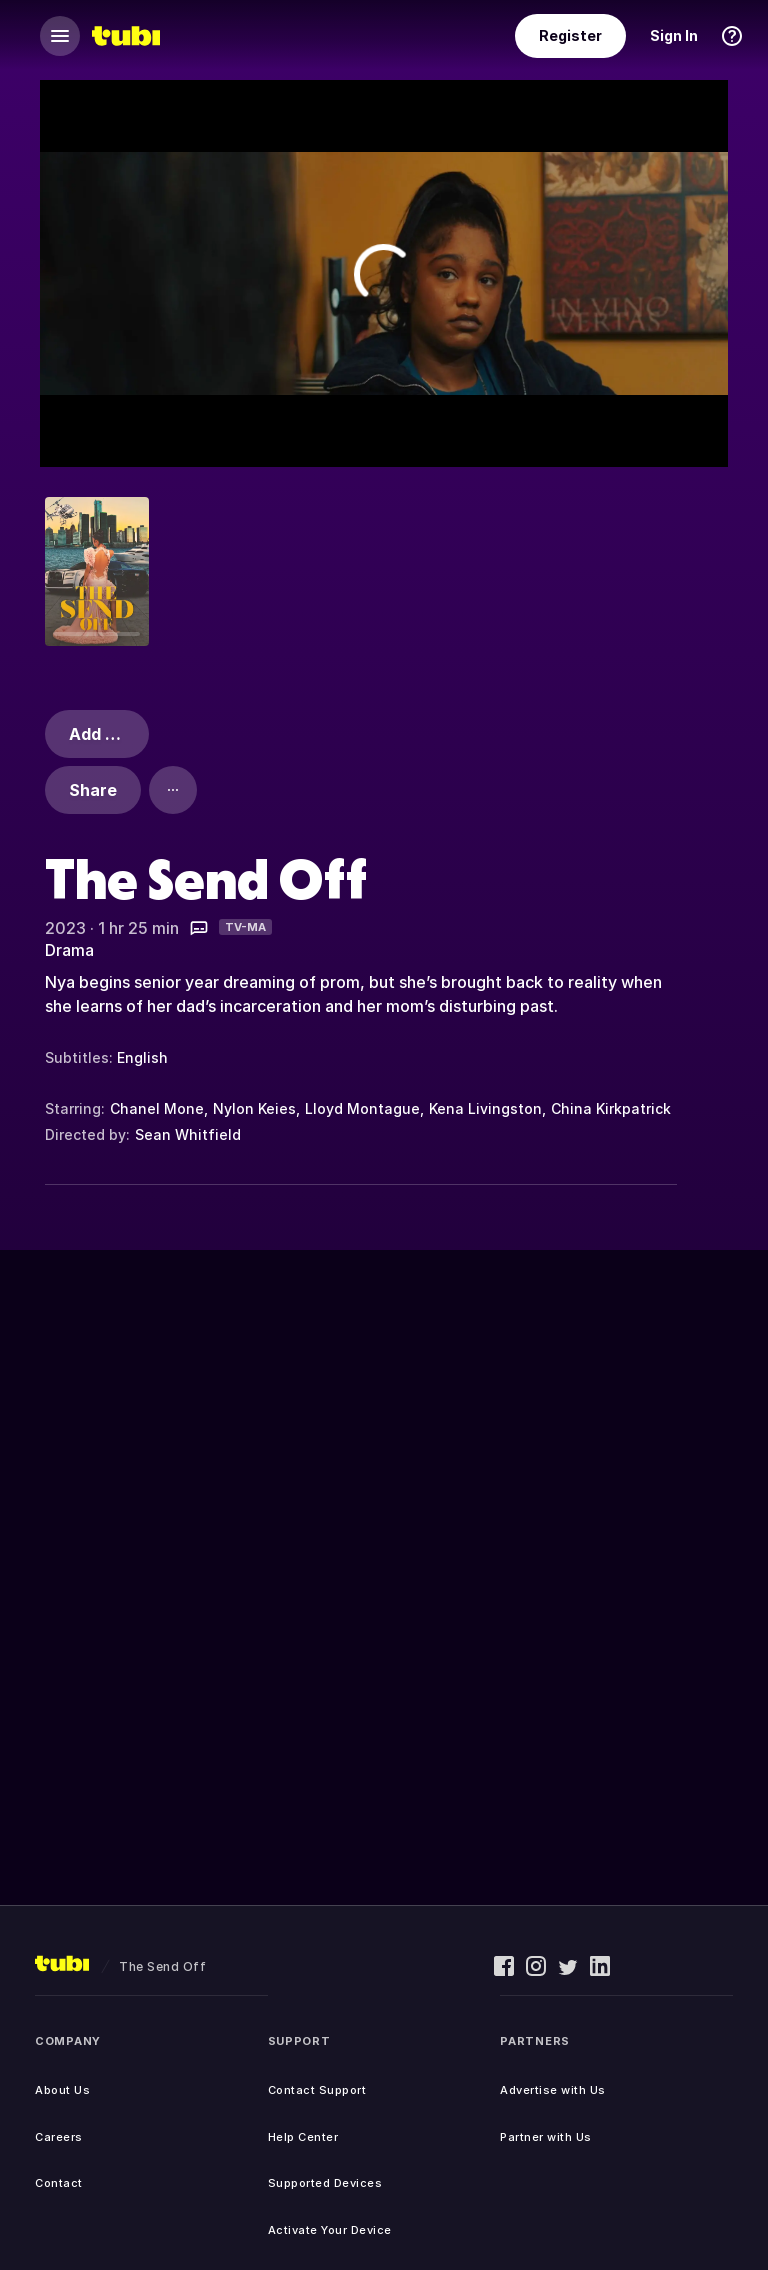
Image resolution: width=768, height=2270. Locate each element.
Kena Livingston (485, 1108)
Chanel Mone (157, 1108)
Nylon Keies (254, 1108)
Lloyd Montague (362, 1108)
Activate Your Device (330, 2230)
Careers (59, 2137)
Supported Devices (325, 2183)
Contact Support (317, 2090)
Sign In (674, 35)
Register (570, 35)
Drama (69, 950)
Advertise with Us (553, 2090)
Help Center (303, 2137)
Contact (59, 2183)
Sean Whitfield (188, 1134)
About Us (62, 2090)
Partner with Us (546, 2137)
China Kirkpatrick (611, 1108)
